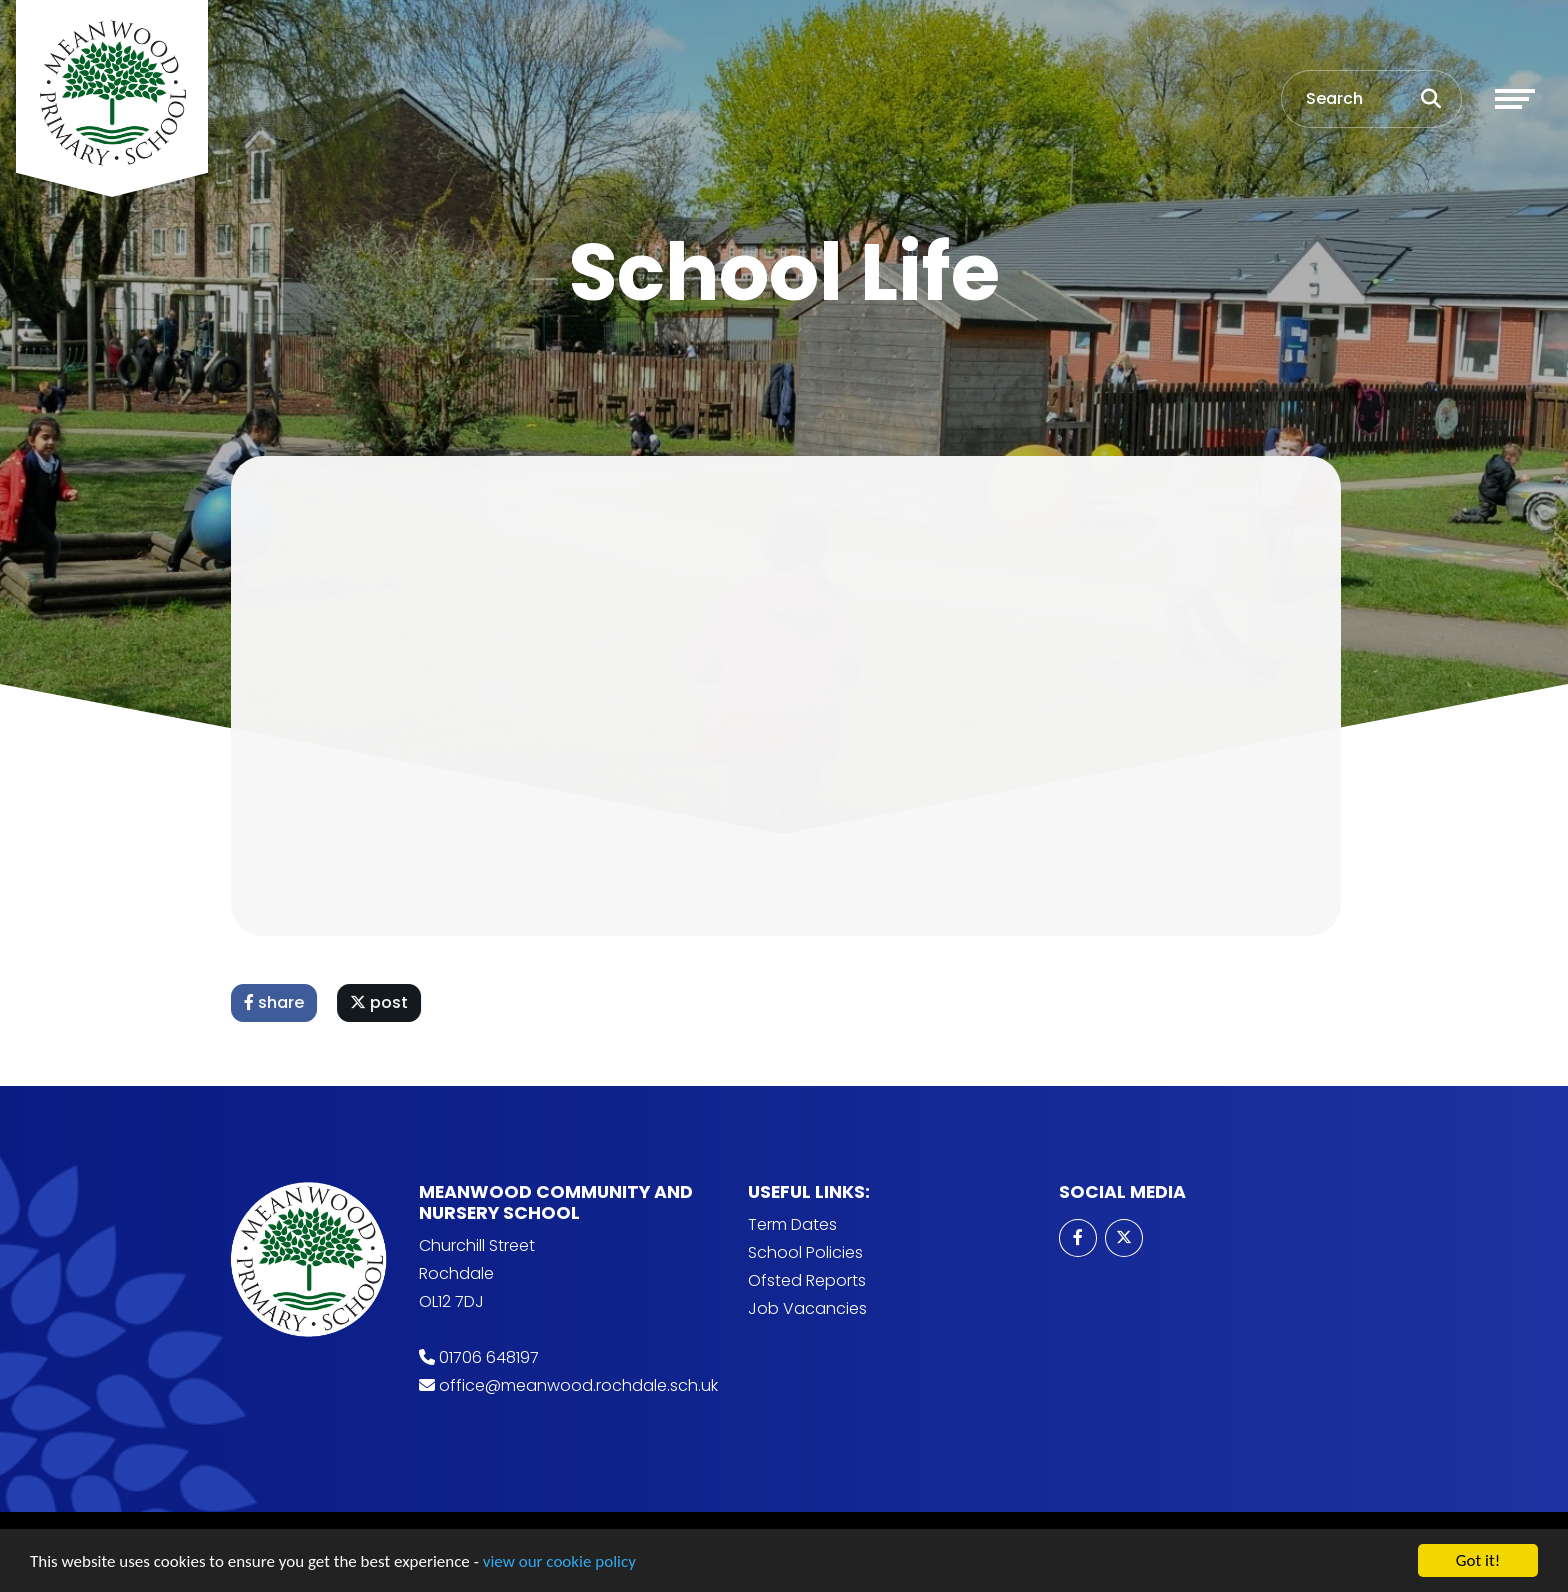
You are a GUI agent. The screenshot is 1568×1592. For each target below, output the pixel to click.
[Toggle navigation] (1515, 99)
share (282, 1002)
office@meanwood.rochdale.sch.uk (578, 1385)
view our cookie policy (559, 1565)
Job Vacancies (807, 1308)
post (387, 1002)
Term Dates (792, 1224)
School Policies (805, 1252)
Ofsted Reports (807, 1280)
